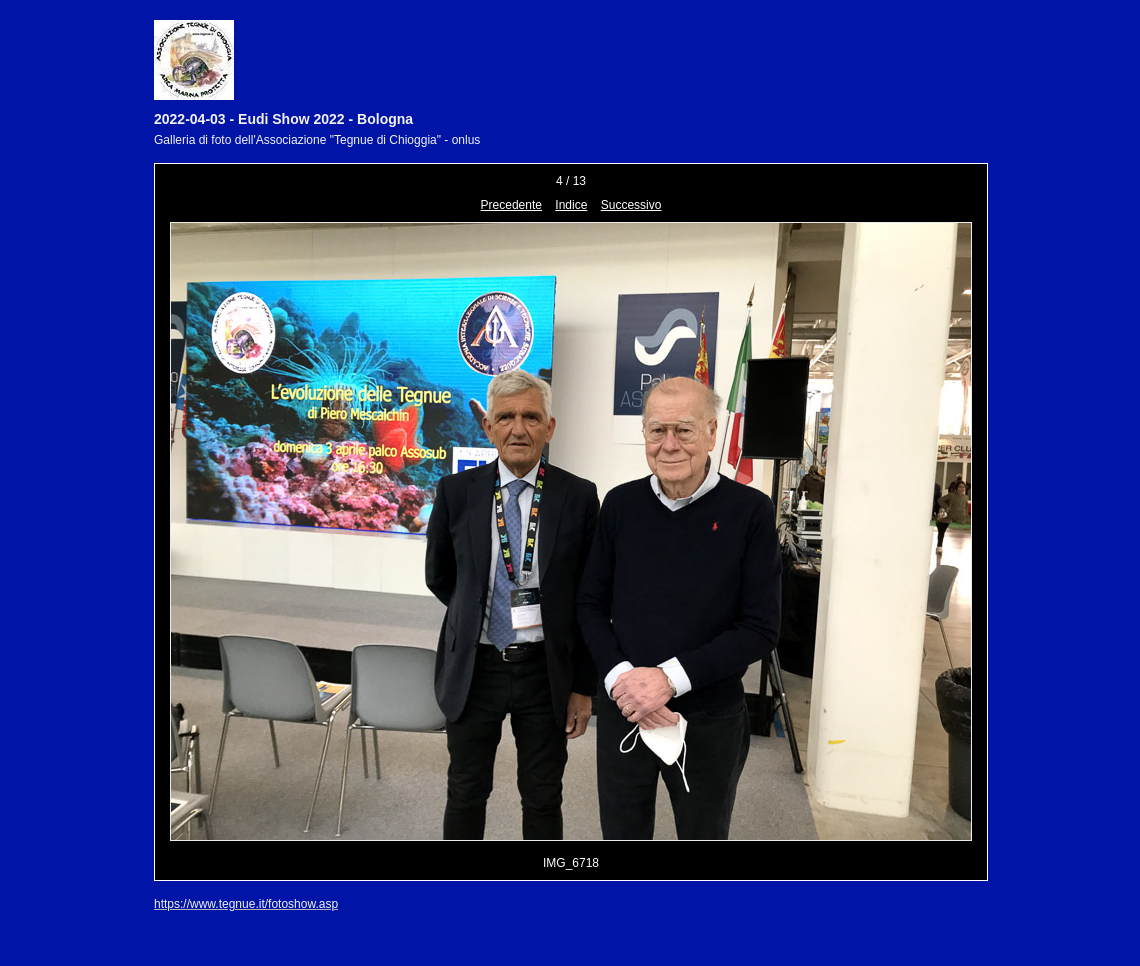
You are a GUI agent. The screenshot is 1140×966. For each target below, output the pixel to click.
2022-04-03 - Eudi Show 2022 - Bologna (283, 119)
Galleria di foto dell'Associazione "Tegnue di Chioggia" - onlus (317, 140)
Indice (571, 205)
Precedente (511, 205)
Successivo (631, 205)
